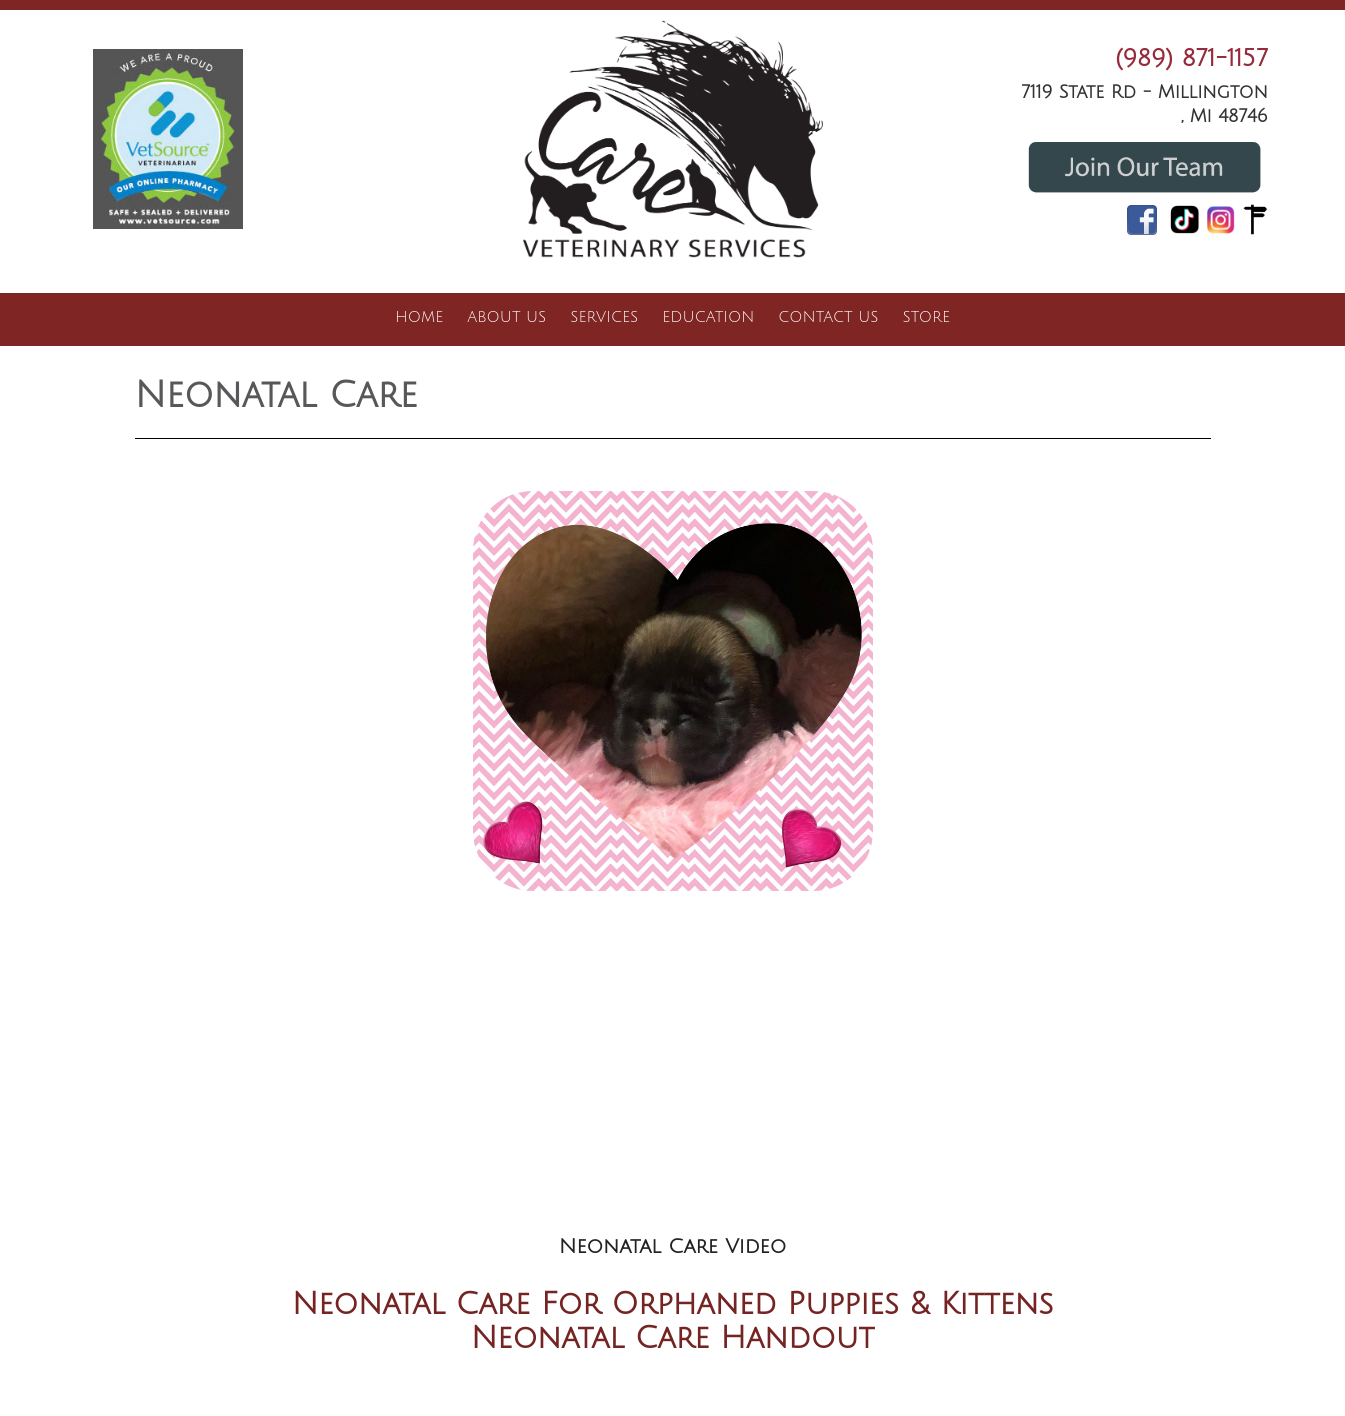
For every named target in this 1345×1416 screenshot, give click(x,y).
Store (925, 317)
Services (604, 317)
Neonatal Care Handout (672, 1338)
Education (708, 317)
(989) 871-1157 (1191, 58)
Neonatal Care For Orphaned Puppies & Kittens (673, 1304)
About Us (506, 317)
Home (419, 317)
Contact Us (828, 317)
